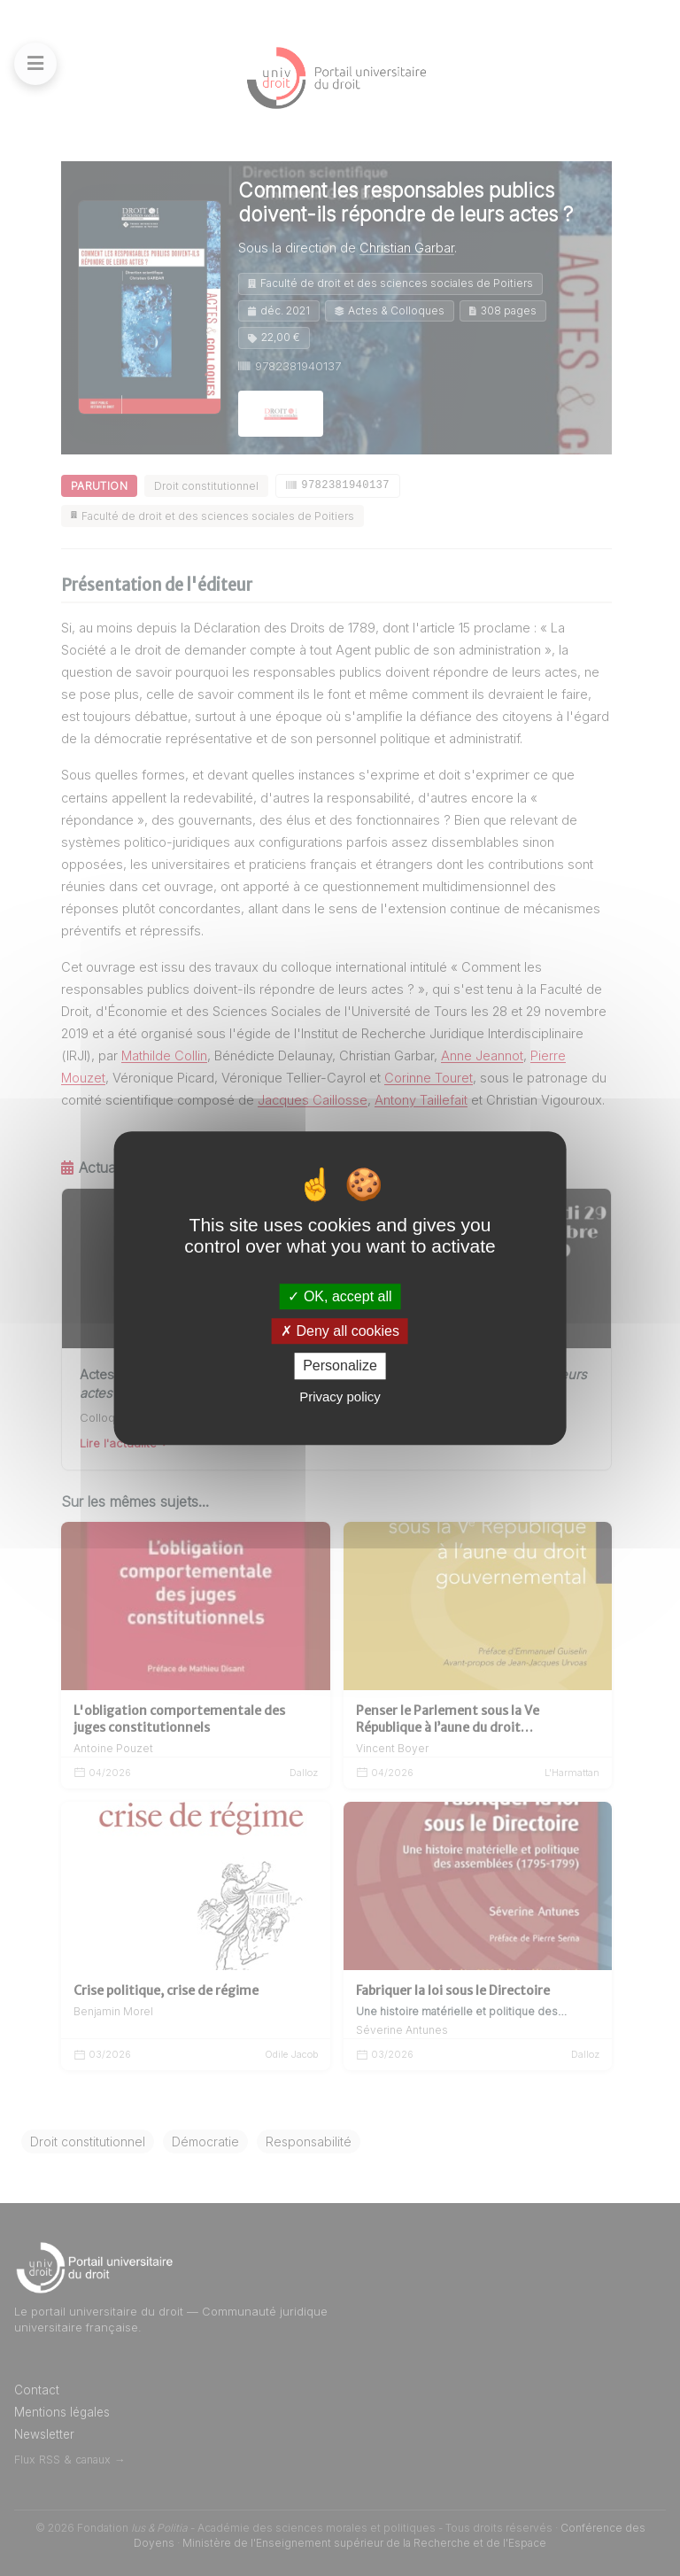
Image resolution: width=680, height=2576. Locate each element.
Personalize (340, 1366)
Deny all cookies (340, 1330)
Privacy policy (340, 1396)
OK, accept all (339, 1296)
